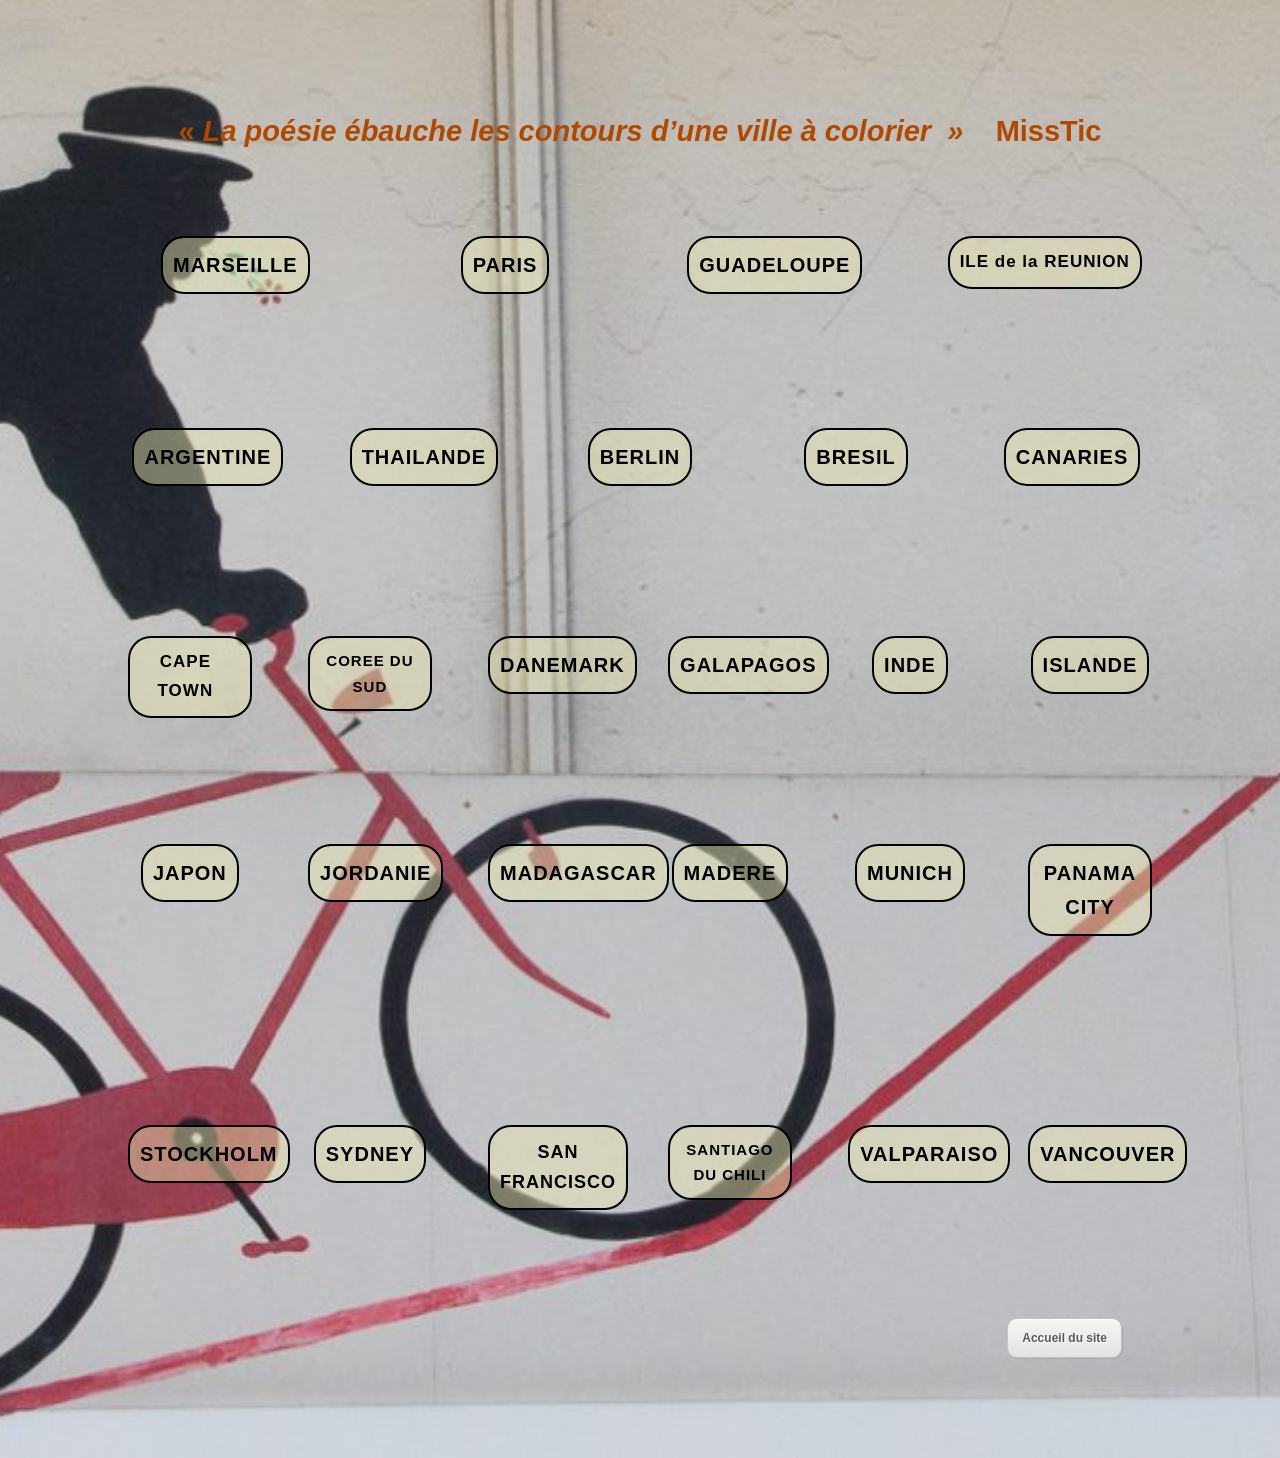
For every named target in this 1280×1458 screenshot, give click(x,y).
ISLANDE (1090, 665)
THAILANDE (424, 457)
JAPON (190, 873)
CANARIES (1072, 457)
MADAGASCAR (578, 873)
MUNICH (910, 873)
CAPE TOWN (186, 676)
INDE (910, 665)
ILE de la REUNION (1045, 261)
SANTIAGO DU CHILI (729, 1162)
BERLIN (640, 457)
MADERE (730, 873)
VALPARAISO (929, 1154)
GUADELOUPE (774, 265)
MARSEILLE (235, 265)
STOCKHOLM (209, 1154)
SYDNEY (370, 1154)
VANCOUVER (1107, 1154)
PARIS (505, 265)
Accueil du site (1064, 1338)
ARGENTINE (207, 457)
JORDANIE (375, 873)
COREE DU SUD (369, 673)
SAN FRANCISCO (558, 1167)
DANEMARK (562, 665)
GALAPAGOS (748, 665)
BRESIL (855, 457)
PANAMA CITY (1090, 890)
